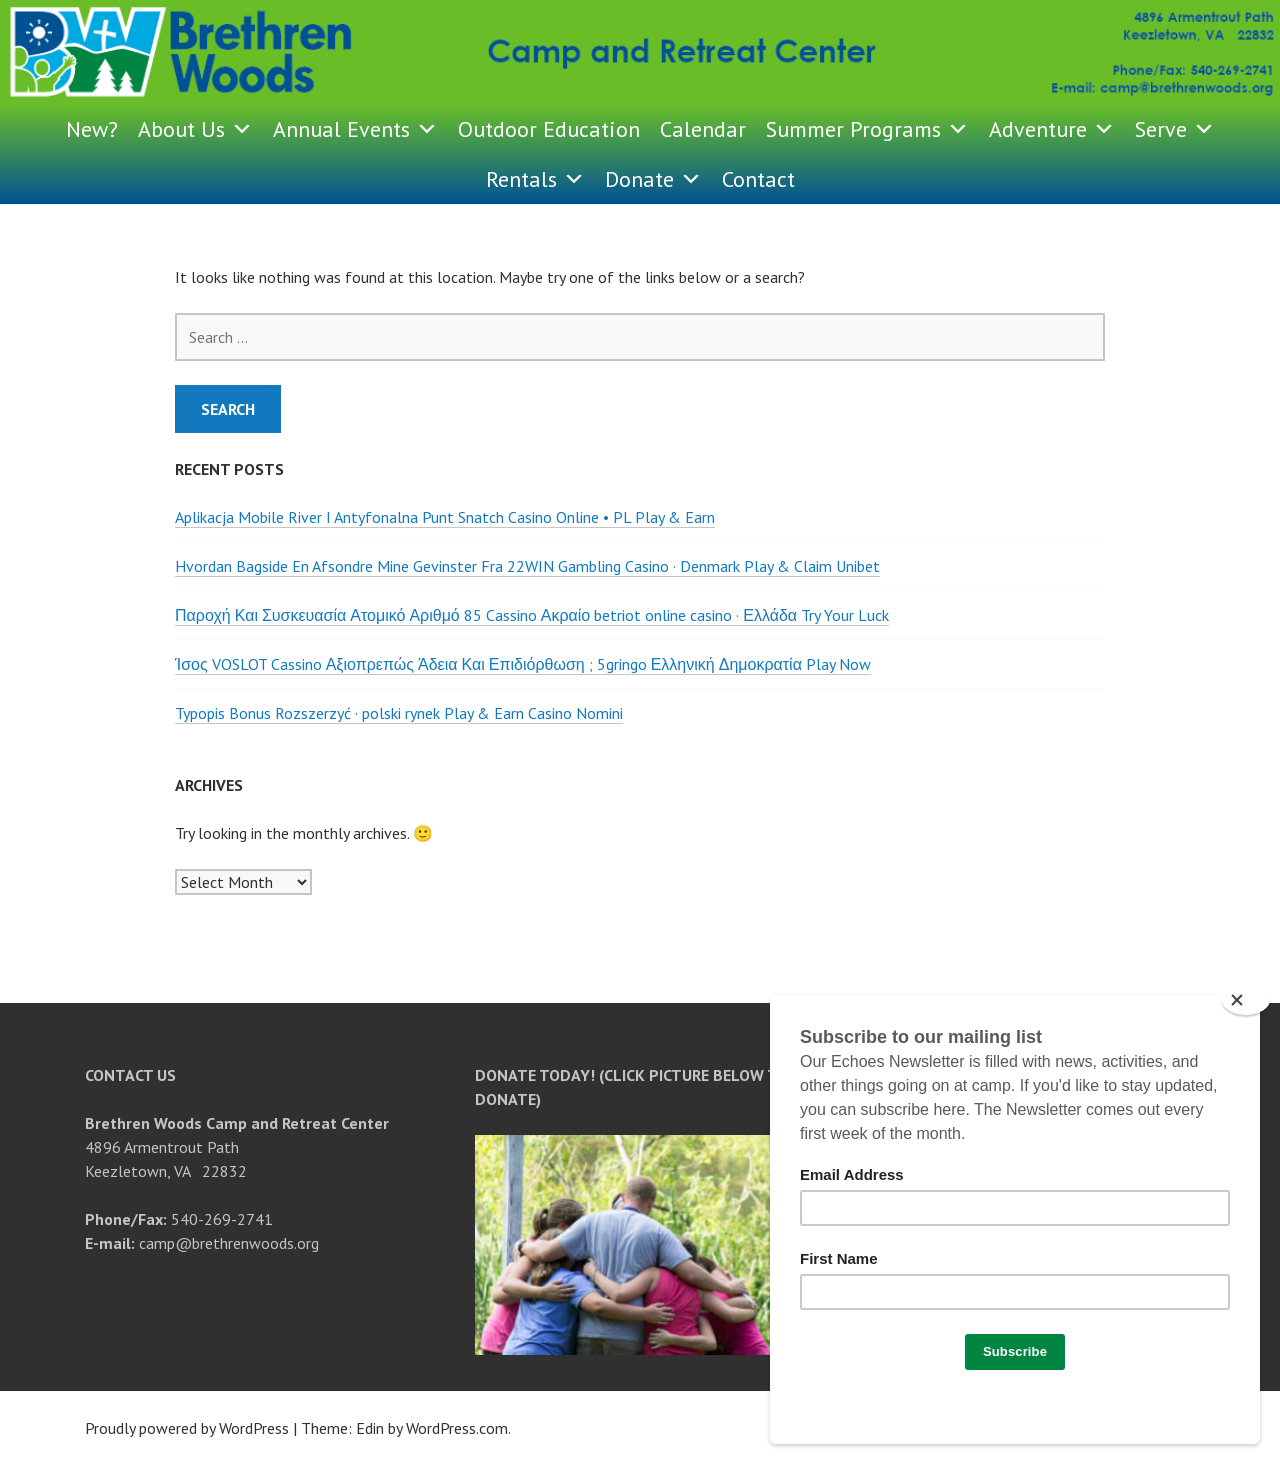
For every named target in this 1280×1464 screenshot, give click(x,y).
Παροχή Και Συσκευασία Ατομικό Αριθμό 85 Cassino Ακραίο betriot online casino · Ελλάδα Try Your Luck (532, 615)
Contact (758, 179)
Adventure (1052, 129)
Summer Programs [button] (867, 129)
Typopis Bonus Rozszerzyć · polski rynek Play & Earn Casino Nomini (399, 713)
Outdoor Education (549, 129)
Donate (653, 179)
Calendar (703, 129)
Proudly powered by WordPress (187, 1428)
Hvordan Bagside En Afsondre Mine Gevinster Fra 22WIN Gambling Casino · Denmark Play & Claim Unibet (527, 566)
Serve (1175, 129)
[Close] (1246, 1000)
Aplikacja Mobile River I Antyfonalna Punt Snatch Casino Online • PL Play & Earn (445, 517)
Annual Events (355, 129)
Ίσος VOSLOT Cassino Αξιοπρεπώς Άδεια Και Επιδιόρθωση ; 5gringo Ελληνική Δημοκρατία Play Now (523, 664)
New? (92, 129)
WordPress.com (457, 1428)
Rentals (535, 179)
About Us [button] (195, 129)
